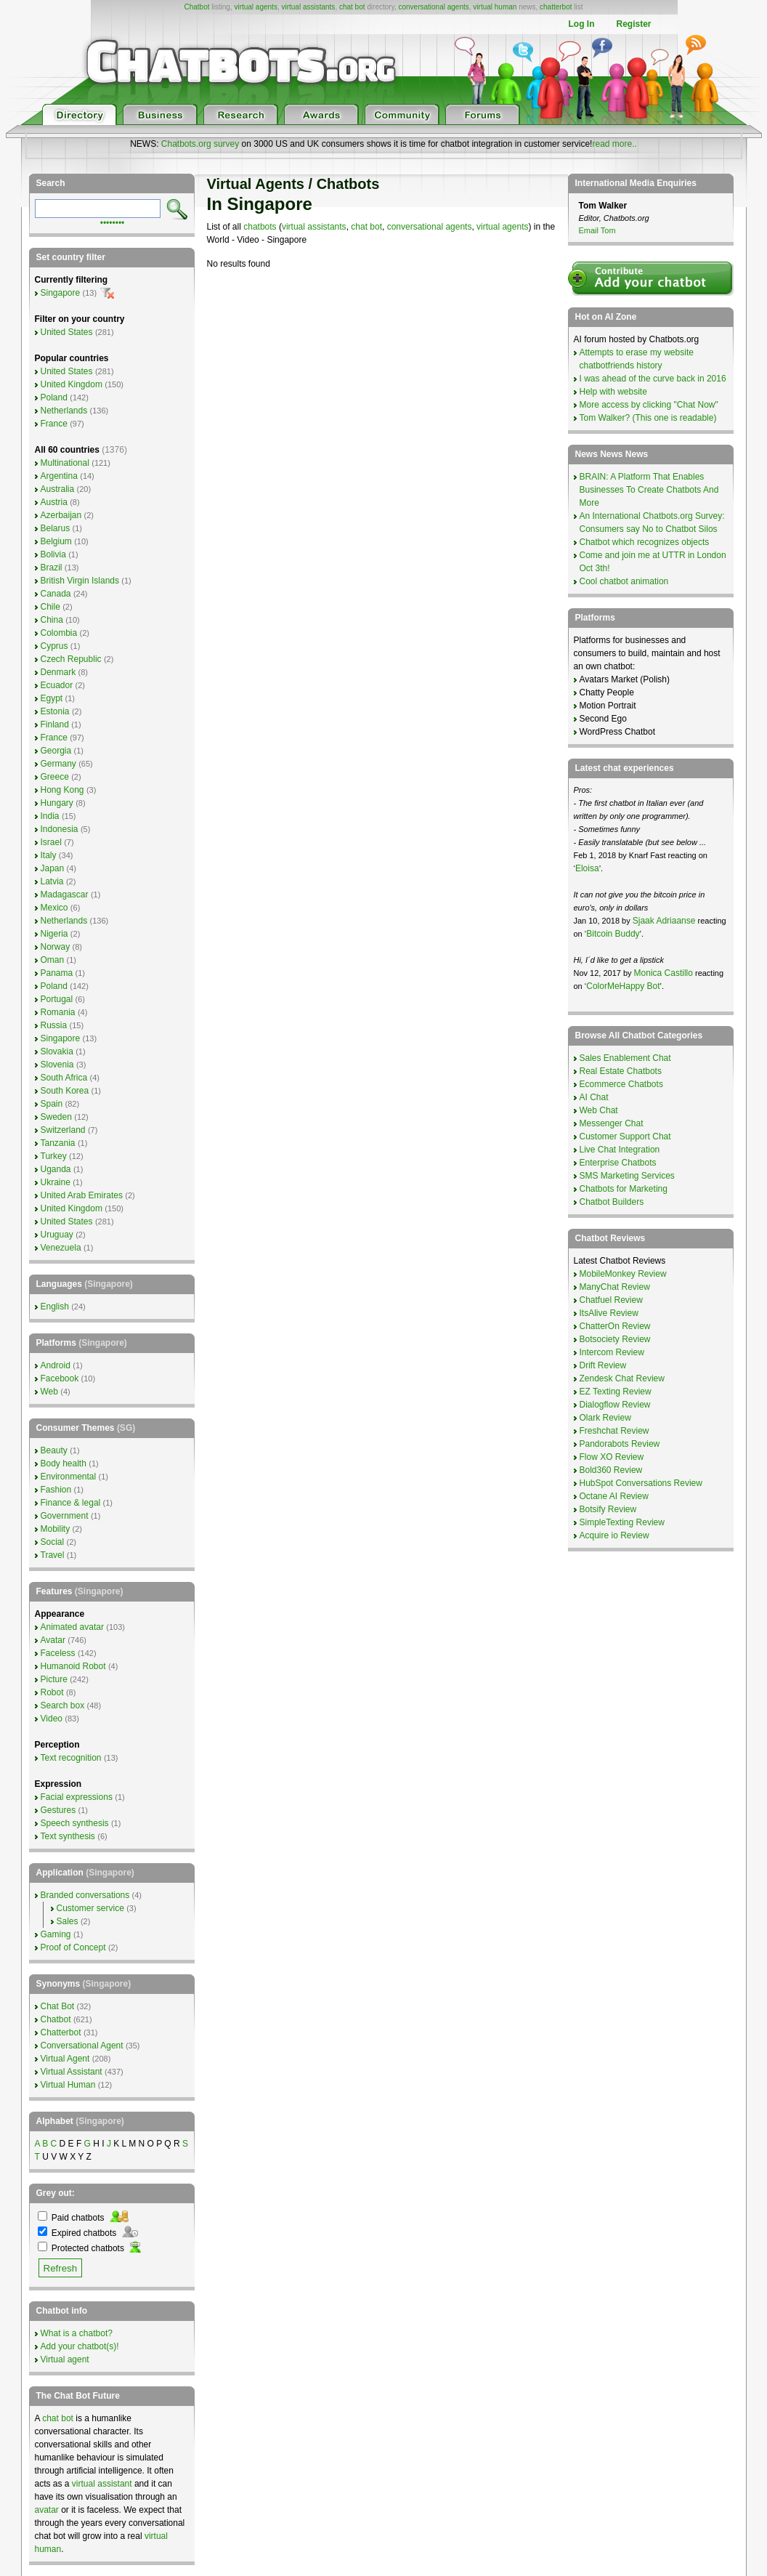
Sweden (56, 1117)
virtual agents (255, 7)
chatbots (259, 227)
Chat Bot (58, 2006)
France (54, 424)
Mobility (55, 1529)
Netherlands (64, 410)
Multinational (65, 463)
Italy (49, 855)
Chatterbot (61, 2032)
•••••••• (112, 221)
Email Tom (597, 230)
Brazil (51, 567)
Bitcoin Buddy (612, 934)
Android (55, 1365)
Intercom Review (612, 1352)
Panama (57, 973)
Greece (55, 777)
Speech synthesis (75, 1823)
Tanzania (58, 1143)
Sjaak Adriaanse (664, 921)
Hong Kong (62, 790)
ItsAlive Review (609, 1313)
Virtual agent (65, 2359)
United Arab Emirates (82, 1195)
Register (633, 24)
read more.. (614, 144)
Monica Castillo (663, 973)
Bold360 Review (611, 1470)
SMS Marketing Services (627, 1176)
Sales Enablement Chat (625, 1058)
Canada (56, 594)
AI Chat (594, 1097)
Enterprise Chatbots (618, 1163)
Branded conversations (85, 1895)
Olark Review (605, 1418)
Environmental (69, 1476)
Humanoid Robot (73, 1666)
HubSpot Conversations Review (641, 1483)
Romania (58, 1012)
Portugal (57, 999)
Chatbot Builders (612, 1202)
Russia (54, 1025)
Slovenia (57, 1064)
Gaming (56, 1934)
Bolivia (53, 554)
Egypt (52, 698)
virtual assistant (102, 2484)
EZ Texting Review (616, 1391)
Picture (54, 1679)
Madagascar (65, 894)
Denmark (58, 672)
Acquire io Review (614, 1535)
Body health (63, 1463)
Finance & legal (71, 1503)
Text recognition (71, 1758)
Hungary (57, 803)
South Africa (64, 1078)
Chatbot (196, 7)
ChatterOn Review (615, 1326)
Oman (53, 960)
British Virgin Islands (80, 581)
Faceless (58, 1653)
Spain (52, 1104)
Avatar (53, 1640)
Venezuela (61, 1248)
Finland (55, 724)
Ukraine (55, 1182)
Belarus (55, 528)
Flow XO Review (612, 1457)
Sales (67, 1921)
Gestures (58, 1810)
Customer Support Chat (625, 1136)
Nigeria (54, 934)
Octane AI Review (614, 1496)
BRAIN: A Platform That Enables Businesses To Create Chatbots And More (649, 490)
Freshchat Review (614, 1431)
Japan (53, 868)
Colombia (59, 633)
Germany (58, 764)
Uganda (56, 1169)
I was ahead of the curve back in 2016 (653, 379)
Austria (54, 502)
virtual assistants (308, 7)
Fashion (56, 1490)
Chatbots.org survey (200, 144)
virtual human (494, 7)
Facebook (60, 1378)
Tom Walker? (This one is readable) (648, 418)
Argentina (59, 476)
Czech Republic (71, 659)
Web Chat (599, 1110)
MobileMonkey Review (623, 1274)
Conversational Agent (82, 2045)
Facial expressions (77, 1797)
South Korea (65, 1091)
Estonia (55, 711)
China (52, 620)
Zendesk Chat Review (622, 1378)
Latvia (52, 881)
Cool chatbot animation (624, 581)
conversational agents (433, 7)
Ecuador (57, 685)
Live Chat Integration (620, 1149)
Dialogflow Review (615, 1405)
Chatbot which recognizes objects (645, 542)
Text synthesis (68, 1836)
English (55, 1306)
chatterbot (556, 7)
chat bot (352, 7)
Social (53, 1542)
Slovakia (57, 1051)
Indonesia (59, 829)
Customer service (90, 1908)
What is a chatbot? (77, 2333)
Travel (53, 1555)
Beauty (54, 1450)
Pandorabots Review (620, 1444)
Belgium (56, 541)
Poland (54, 397)
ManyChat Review (615, 1287)
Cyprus (54, 646)
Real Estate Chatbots (621, 1071)
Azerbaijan (61, 515)
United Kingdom (71, 384)
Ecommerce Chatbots (621, 1084)
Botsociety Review (615, 1339)
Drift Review (603, 1365)
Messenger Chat (612, 1123)
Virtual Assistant (71, 2072)
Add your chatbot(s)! (80, 2346)
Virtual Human (68, 2085)
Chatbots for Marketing (623, 1189)
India (50, 816)
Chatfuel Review (611, 1300)
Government (65, 1516)
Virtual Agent (65, 2059)
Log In (581, 24)
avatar (47, 2510)
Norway (55, 947)
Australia (58, 489)
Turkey (54, 1156)
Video (51, 1718)
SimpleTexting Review (622, 1522)
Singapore (61, 293)
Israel (51, 842)
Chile (50, 607)
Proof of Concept (73, 1947)
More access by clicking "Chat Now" (649, 405)
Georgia (56, 751)
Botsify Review (608, 1509)
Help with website (613, 392)
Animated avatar (72, 1627)
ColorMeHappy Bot (623, 986)
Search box (63, 1705)
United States (67, 332)
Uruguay (57, 1235)
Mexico (54, 908)
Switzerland (63, 1130)
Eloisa (587, 868)
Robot (52, 1692)
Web (49, 1391)
